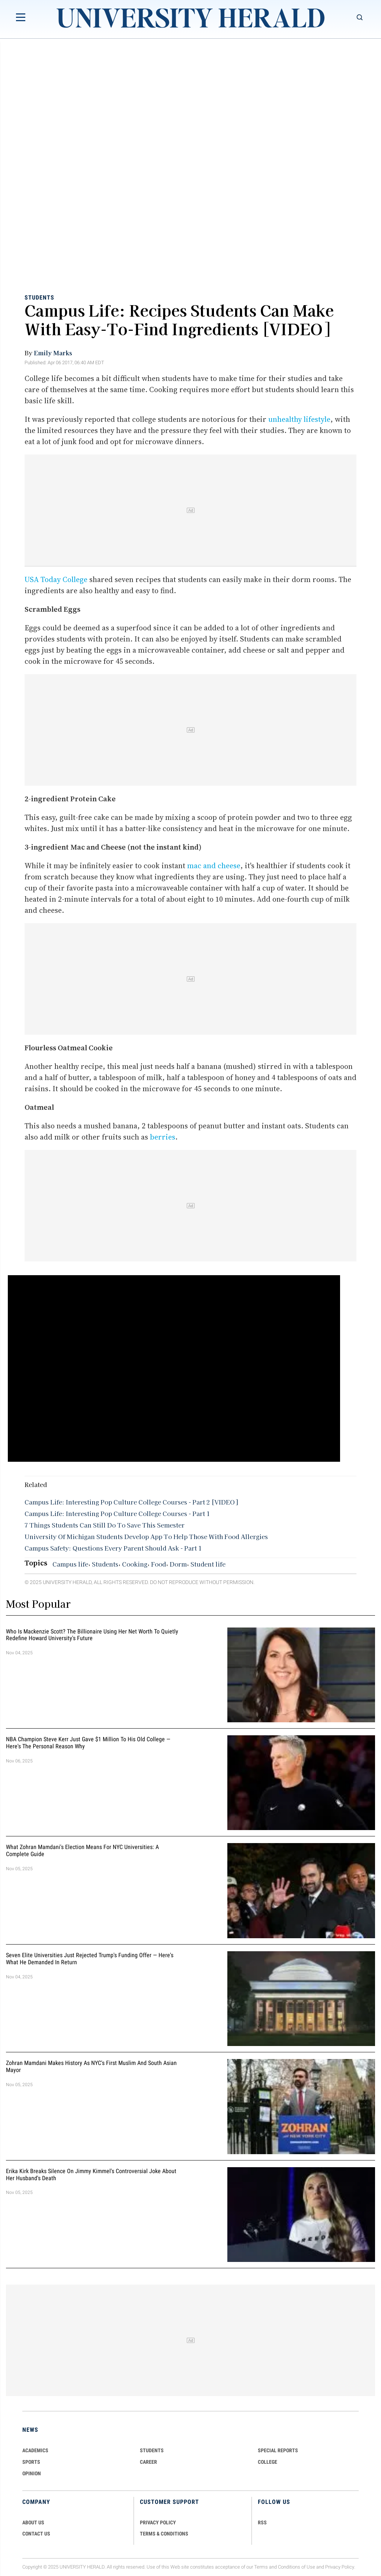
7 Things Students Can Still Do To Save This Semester (105, 1524)
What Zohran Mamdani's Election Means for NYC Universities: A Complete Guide (82, 1851)
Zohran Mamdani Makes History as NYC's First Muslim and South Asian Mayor (91, 2067)
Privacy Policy (339, 2567)
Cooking (134, 1564)
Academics (35, 2450)
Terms (261, 2567)
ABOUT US (33, 2522)
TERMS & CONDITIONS (164, 2534)
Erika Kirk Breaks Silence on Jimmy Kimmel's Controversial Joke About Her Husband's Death (91, 2175)
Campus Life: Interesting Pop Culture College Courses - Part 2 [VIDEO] (131, 1501)
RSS (262, 2522)
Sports (31, 2462)
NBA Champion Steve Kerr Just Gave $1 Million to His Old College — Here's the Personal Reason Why (88, 1743)
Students (39, 297)
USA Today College (56, 579)
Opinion (31, 2473)
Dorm (178, 1564)
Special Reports (278, 2450)
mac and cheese (213, 865)
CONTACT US (36, 2534)
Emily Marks (53, 352)
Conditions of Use (296, 2567)
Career (148, 2462)
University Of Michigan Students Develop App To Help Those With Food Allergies (146, 1536)
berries (162, 1137)
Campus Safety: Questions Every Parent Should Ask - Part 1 (113, 1548)
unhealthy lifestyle (299, 419)
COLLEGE (267, 2462)
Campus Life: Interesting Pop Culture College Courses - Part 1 (117, 1513)
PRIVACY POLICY (158, 2522)
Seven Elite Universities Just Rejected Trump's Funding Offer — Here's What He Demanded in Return (89, 1959)
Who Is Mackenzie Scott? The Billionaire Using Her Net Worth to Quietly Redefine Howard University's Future (92, 1635)
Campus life (70, 1564)
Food (158, 1564)
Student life (207, 1564)
